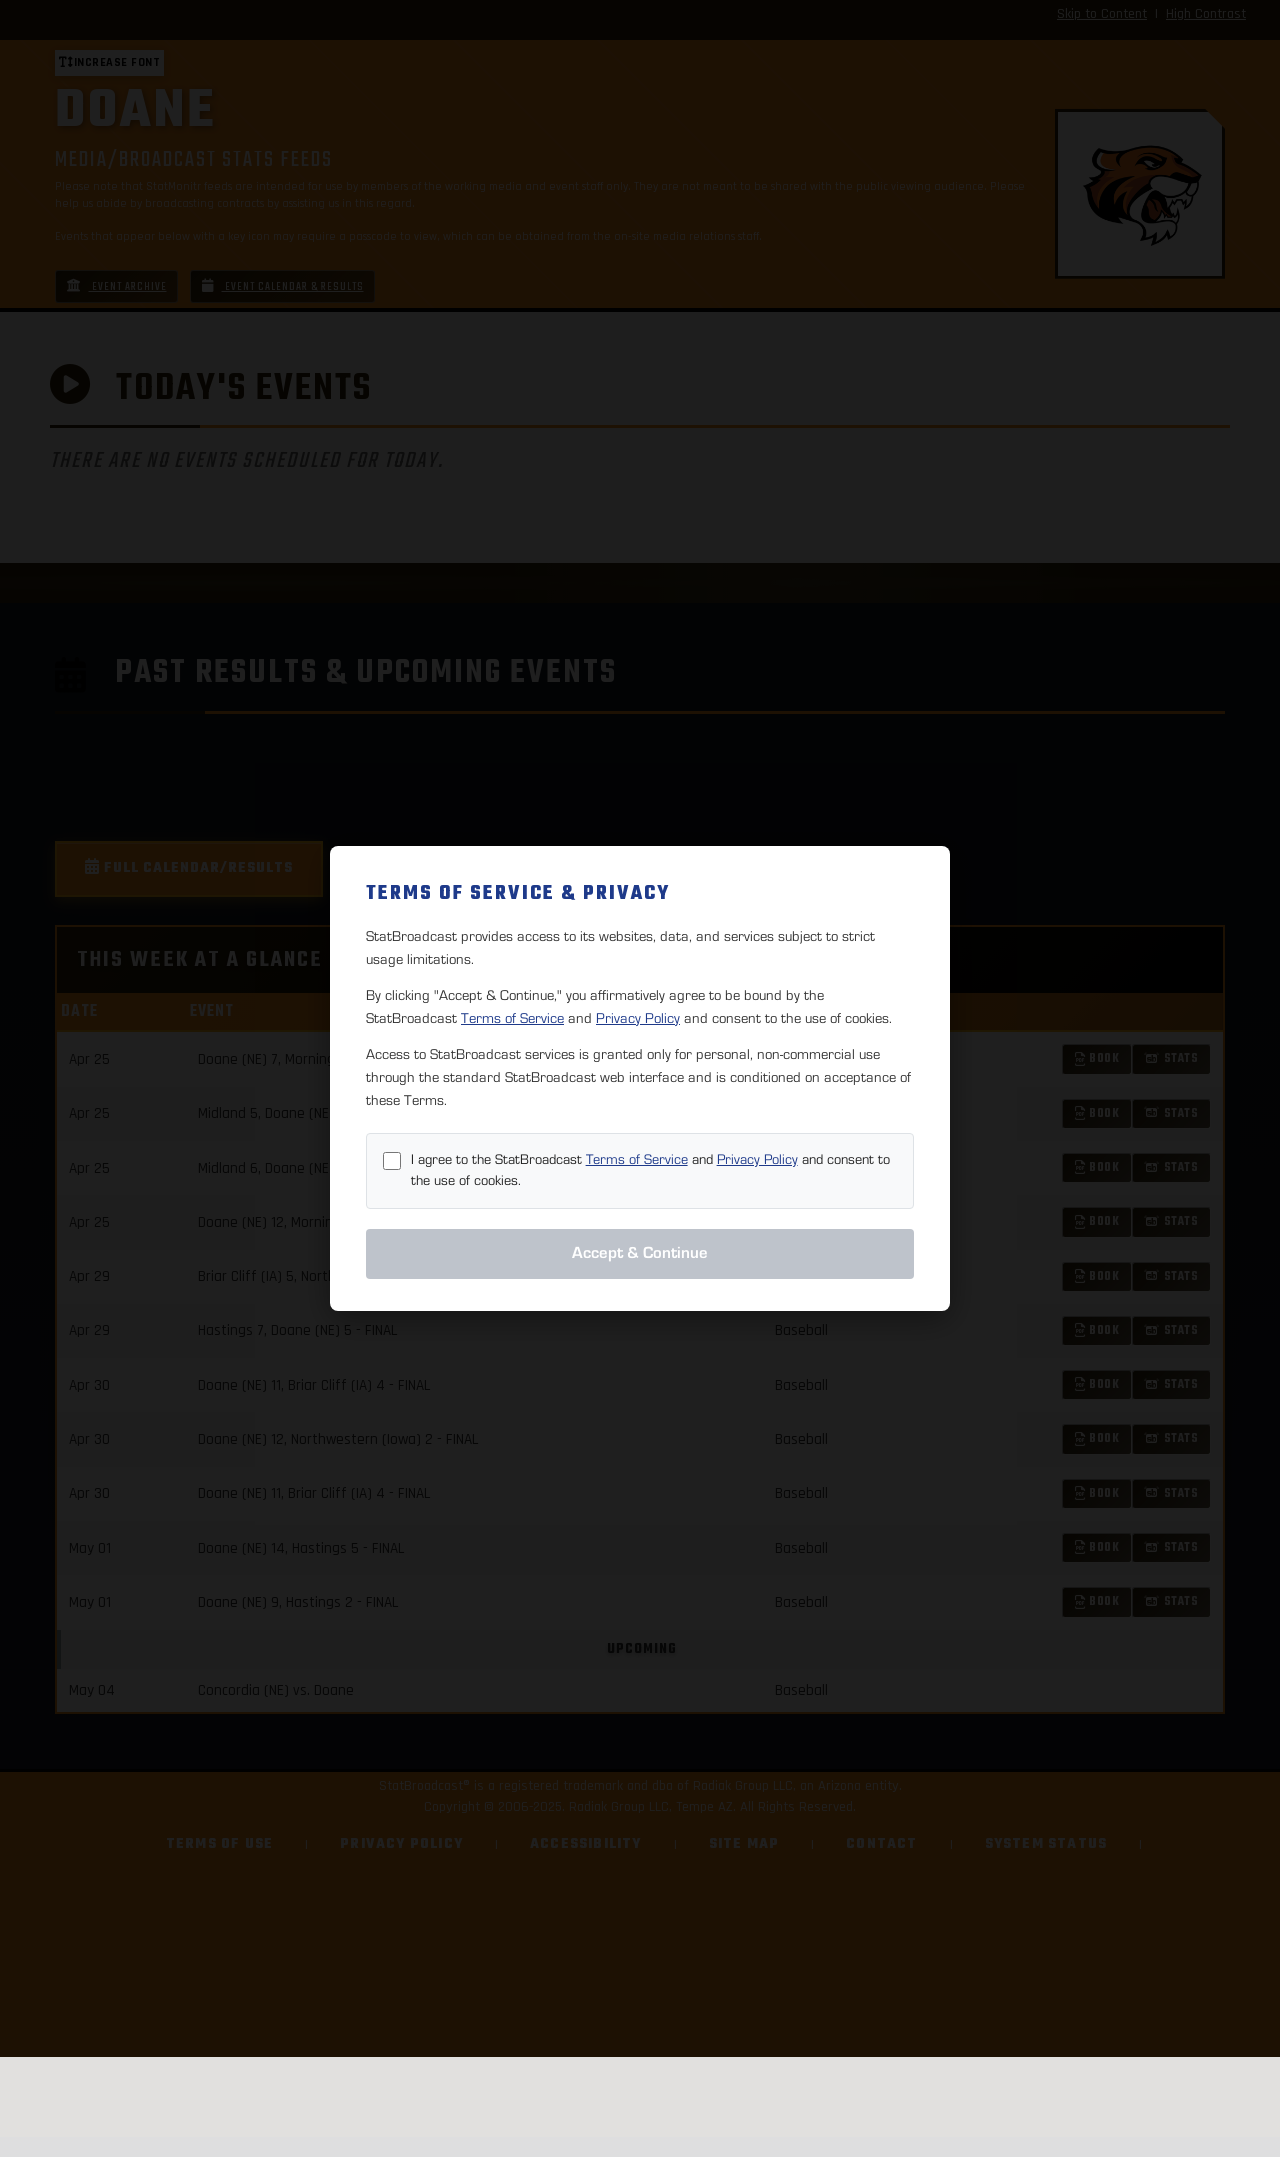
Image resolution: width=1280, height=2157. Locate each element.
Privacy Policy (638, 1018)
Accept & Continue (640, 1253)
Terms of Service (512, 1018)
